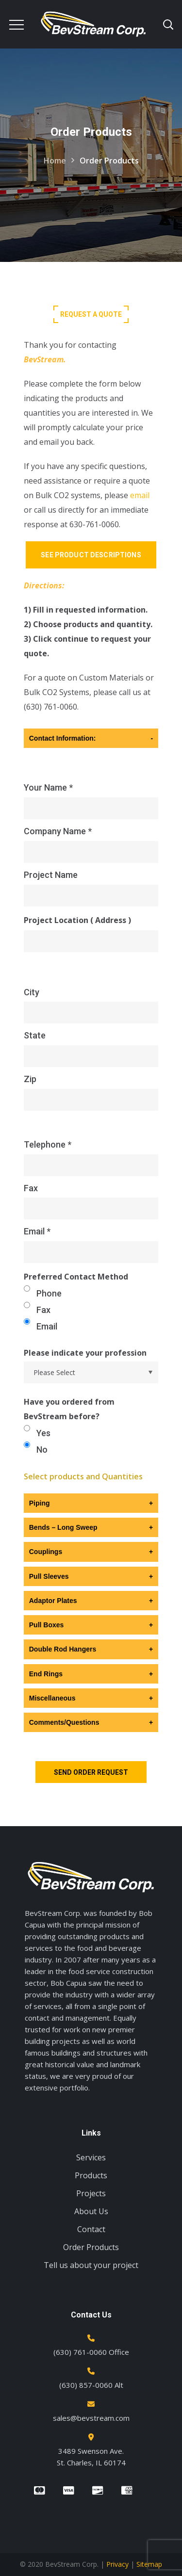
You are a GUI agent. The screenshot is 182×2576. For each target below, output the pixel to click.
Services (91, 2157)
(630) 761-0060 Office (91, 2352)
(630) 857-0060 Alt (91, 2385)
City (91, 1006)
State (91, 1049)
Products (91, 2175)
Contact (91, 2229)
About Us (91, 2211)
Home (55, 160)
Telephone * (91, 1158)
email (139, 495)
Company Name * (91, 845)
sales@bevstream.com (91, 2418)
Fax (91, 1202)
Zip (91, 1093)
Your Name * (91, 801)
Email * (91, 1245)
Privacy (117, 2564)
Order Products (91, 2247)
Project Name (91, 889)
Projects (91, 2193)
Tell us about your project (91, 2265)
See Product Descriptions (91, 555)
